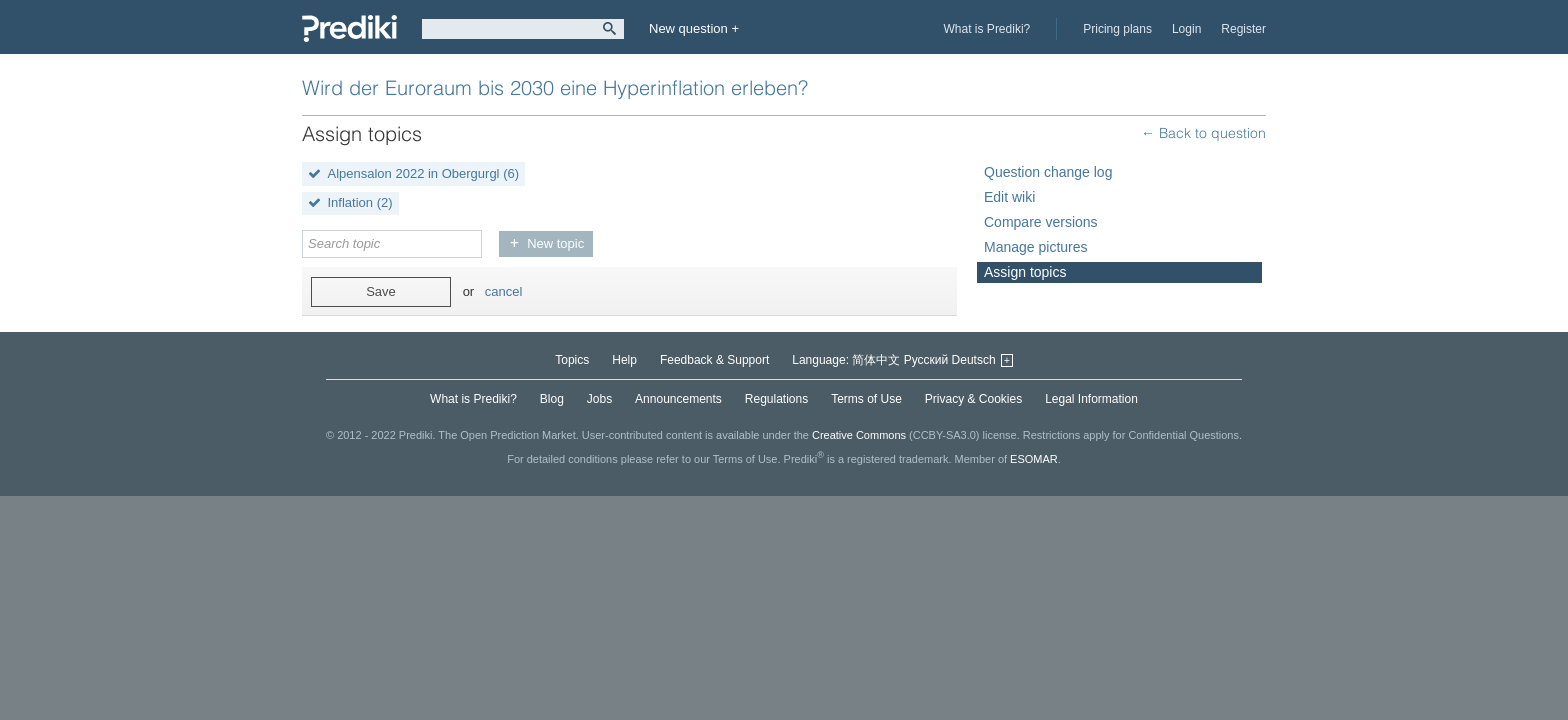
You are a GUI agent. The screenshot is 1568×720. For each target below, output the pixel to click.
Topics (572, 360)
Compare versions (1041, 222)
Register (1243, 29)
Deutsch (974, 360)
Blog (552, 399)
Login (1186, 29)
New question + (694, 28)
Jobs (599, 399)
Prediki (349, 28)
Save (381, 291)
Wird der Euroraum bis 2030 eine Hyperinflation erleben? (555, 87)
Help (624, 360)
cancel (504, 291)
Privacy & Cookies (973, 399)
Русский (926, 360)
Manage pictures (1036, 247)
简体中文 (876, 360)
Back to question (1210, 133)
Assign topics (1025, 272)
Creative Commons (859, 435)
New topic (555, 243)
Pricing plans (1117, 29)
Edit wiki (1009, 197)
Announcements (678, 399)
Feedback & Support (714, 360)
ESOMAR (1034, 459)
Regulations (776, 399)
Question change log (1048, 172)
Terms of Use (866, 399)
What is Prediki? (987, 29)
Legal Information (1091, 399)
